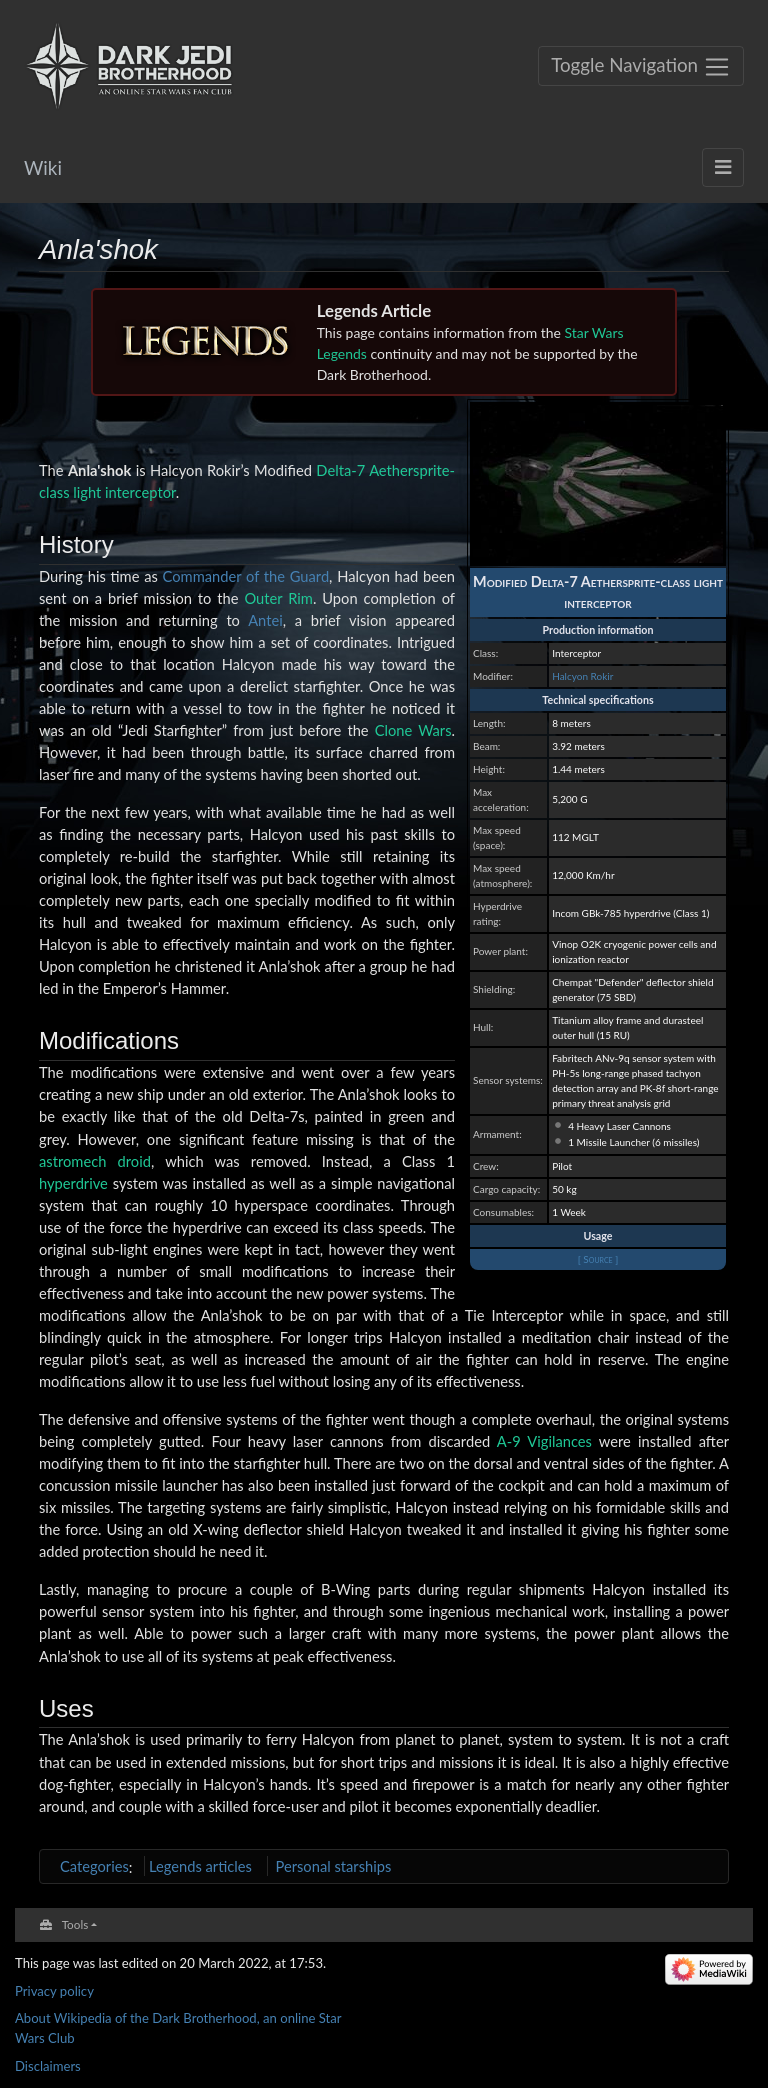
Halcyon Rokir (582, 676)
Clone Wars (413, 730)
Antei (265, 620)
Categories (94, 1866)
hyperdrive (73, 1183)
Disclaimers (48, 2066)
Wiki (43, 167)
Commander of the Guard (246, 576)
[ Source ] (598, 1259)
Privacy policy (54, 1991)
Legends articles (200, 1866)
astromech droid (95, 1161)
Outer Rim (278, 598)
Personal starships (334, 1866)
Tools (75, 1924)
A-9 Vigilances (544, 1441)
